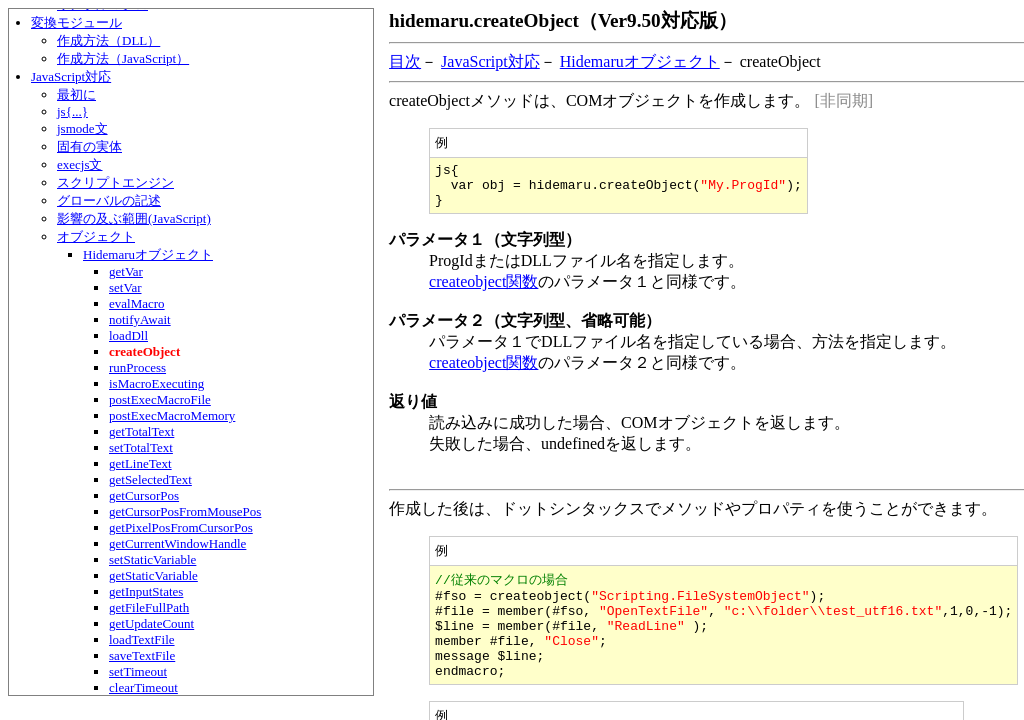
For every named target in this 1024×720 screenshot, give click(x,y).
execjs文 (79, 164)
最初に (76, 94)
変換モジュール (76, 22)
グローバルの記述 (109, 200)
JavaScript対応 (71, 76)
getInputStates (146, 591)
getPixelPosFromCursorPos (181, 527)
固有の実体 (89, 146)
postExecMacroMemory (172, 415)
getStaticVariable (153, 575)
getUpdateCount (151, 623)
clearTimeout (143, 687)
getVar (126, 271)
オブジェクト (96, 236)
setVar (125, 287)
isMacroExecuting (156, 383)
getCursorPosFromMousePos (185, 511)
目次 (405, 61)
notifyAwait (140, 319)
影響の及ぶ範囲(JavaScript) (134, 218)
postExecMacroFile (160, 399)
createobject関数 (483, 291)
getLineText (140, 463)
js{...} (72, 111)
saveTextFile (142, 655)
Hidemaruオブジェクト (148, 254)
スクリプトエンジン (115, 182)
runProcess (137, 367)
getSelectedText (150, 479)
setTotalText (141, 447)
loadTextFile (142, 639)
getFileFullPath (149, 607)
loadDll (128, 335)
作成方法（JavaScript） (123, 58)
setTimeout (138, 671)
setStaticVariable (152, 559)
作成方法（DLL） (108, 40)
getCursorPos (144, 495)
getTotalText (141, 431)
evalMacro (137, 303)
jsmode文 (82, 128)
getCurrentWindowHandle (177, 543)
